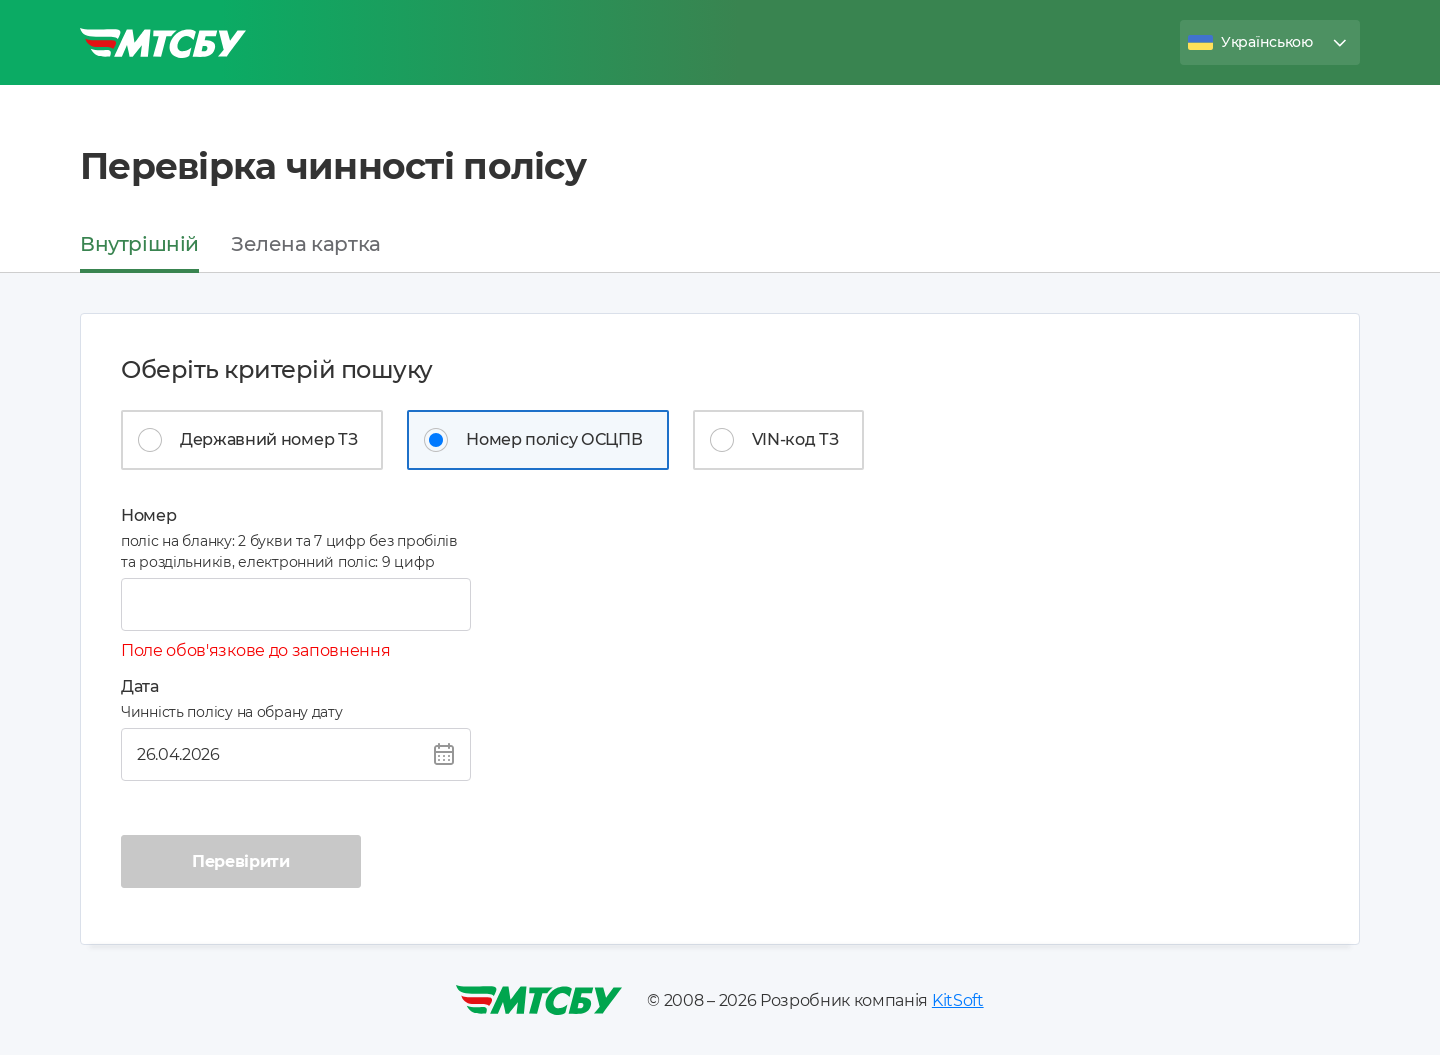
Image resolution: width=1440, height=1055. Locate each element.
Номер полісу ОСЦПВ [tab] (554, 439)
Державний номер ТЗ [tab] (268, 439)
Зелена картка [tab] (306, 244)
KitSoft (958, 1000)
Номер (148, 515)
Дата (140, 686)
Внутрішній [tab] (139, 244)
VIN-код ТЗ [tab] (795, 439)
